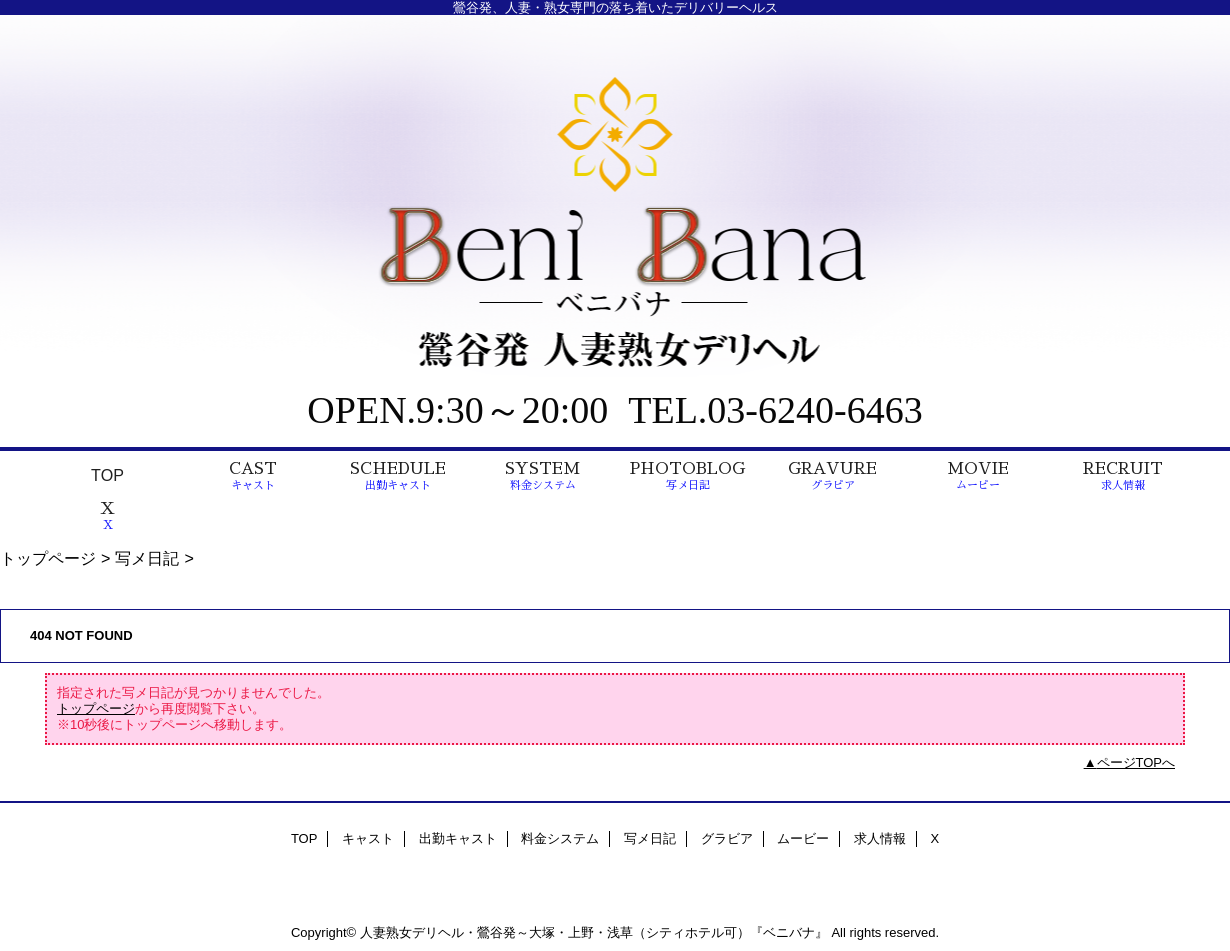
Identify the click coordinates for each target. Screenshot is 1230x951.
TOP (107, 475)
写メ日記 (147, 558)
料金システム (560, 838)
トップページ (48, 558)
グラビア (727, 838)
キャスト (368, 838)
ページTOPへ (1136, 762)
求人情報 (880, 838)
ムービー (803, 838)
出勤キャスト (458, 838)
